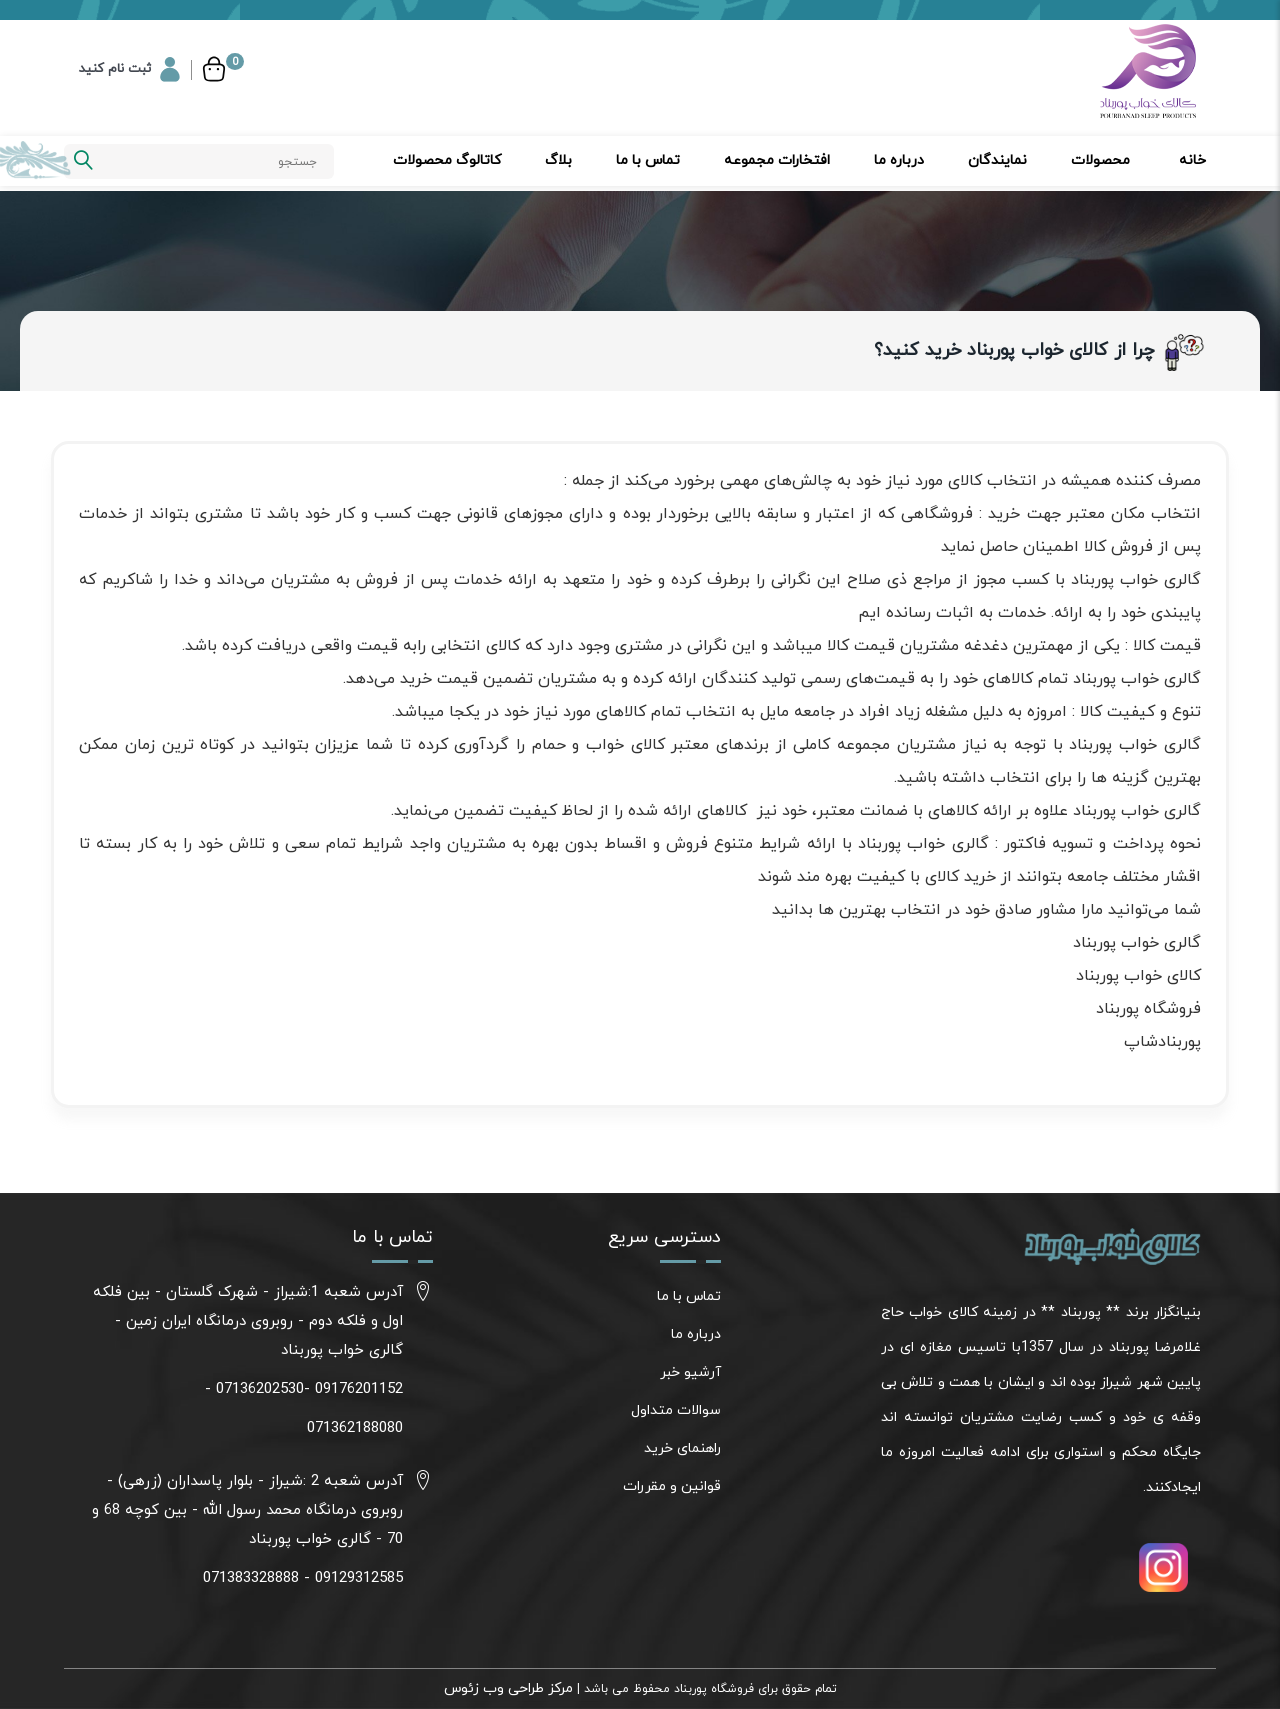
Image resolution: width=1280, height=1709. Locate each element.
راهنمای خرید (682, 1448)
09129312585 (359, 1578)
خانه (1192, 160)
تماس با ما (648, 160)
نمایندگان (997, 160)
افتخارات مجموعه (777, 160)
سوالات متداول (676, 1410)
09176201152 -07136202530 (309, 1389)
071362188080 (355, 1428)
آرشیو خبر (690, 1372)
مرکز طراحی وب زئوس (508, 1688)
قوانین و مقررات (672, 1486)
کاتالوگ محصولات (447, 160)
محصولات (1100, 160)
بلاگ (558, 160)
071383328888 (251, 1578)
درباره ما (899, 160)
